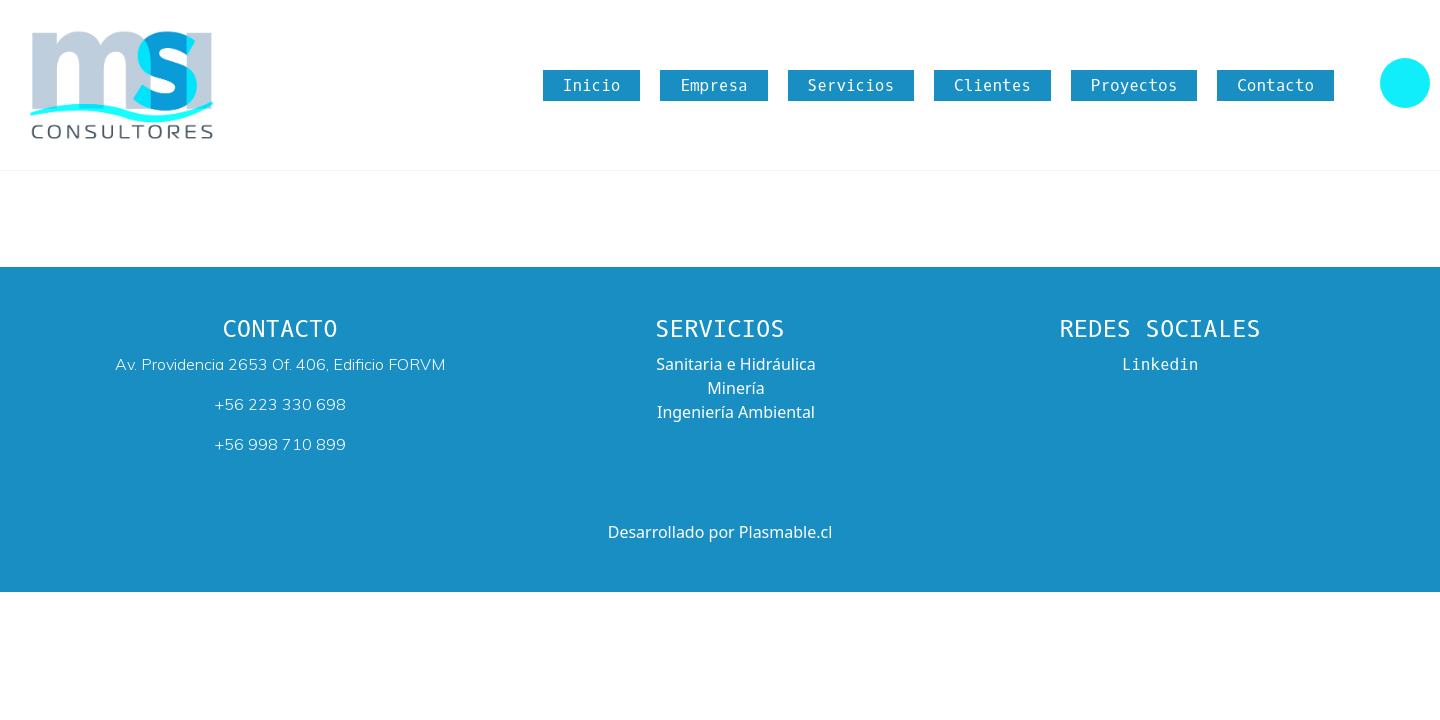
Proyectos (1134, 85)
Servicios (851, 85)
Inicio (592, 85)
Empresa (713, 85)
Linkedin (1160, 364)
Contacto (1275, 85)
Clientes (992, 85)
